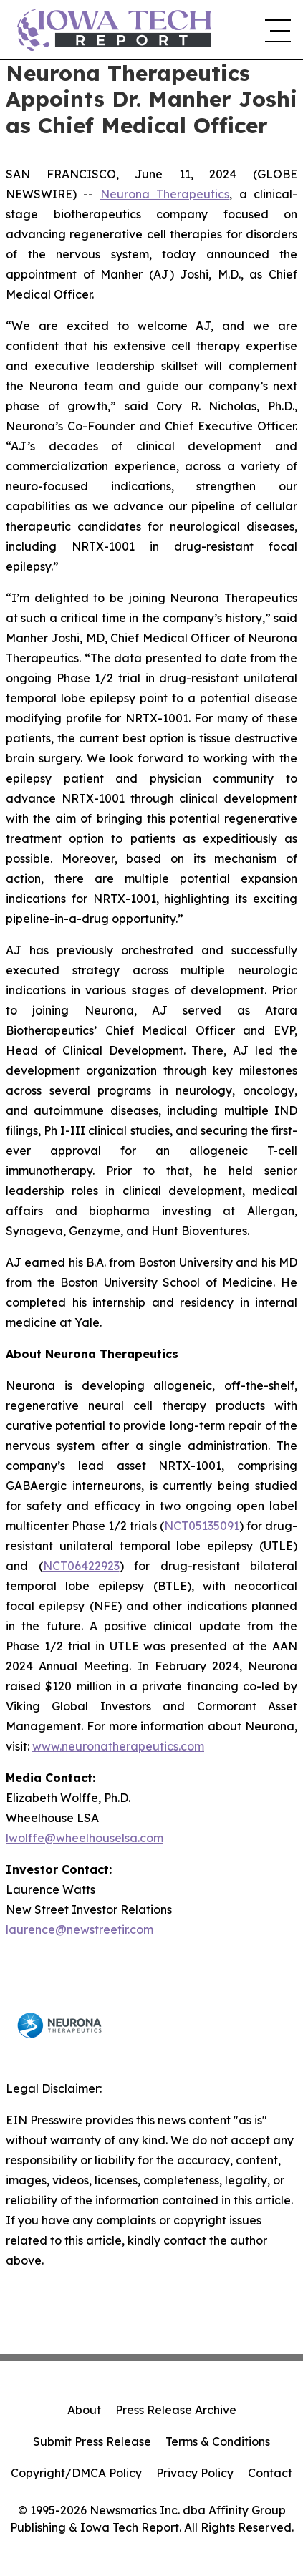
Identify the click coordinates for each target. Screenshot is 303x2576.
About (84, 2410)
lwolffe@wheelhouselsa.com (84, 1838)
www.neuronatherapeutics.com (118, 1746)
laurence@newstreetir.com (79, 1929)
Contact (270, 2473)
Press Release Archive (175, 2410)
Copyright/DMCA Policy (76, 2473)
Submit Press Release (92, 2441)
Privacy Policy (195, 2473)
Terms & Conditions (217, 2441)
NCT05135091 (201, 1526)
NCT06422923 (81, 1566)
